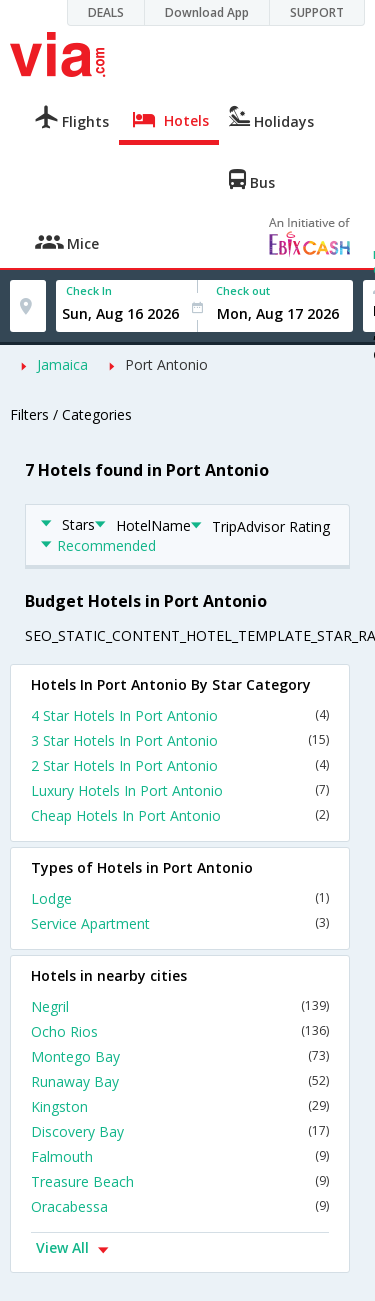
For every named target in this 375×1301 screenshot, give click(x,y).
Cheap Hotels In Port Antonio (180, 815)
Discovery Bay (180, 1131)
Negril (180, 1006)
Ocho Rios (180, 1031)
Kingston (180, 1106)
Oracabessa (180, 1206)
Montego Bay (180, 1056)
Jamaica (62, 364)
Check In (89, 290)
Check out (243, 290)
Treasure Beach (180, 1181)
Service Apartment (180, 923)
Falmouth (180, 1156)
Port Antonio (166, 364)
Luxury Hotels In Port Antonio (180, 790)
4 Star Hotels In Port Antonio (180, 715)
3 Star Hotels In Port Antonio (180, 740)
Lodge (180, 898)
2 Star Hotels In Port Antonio (180, 765)
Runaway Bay (180, 1081)
